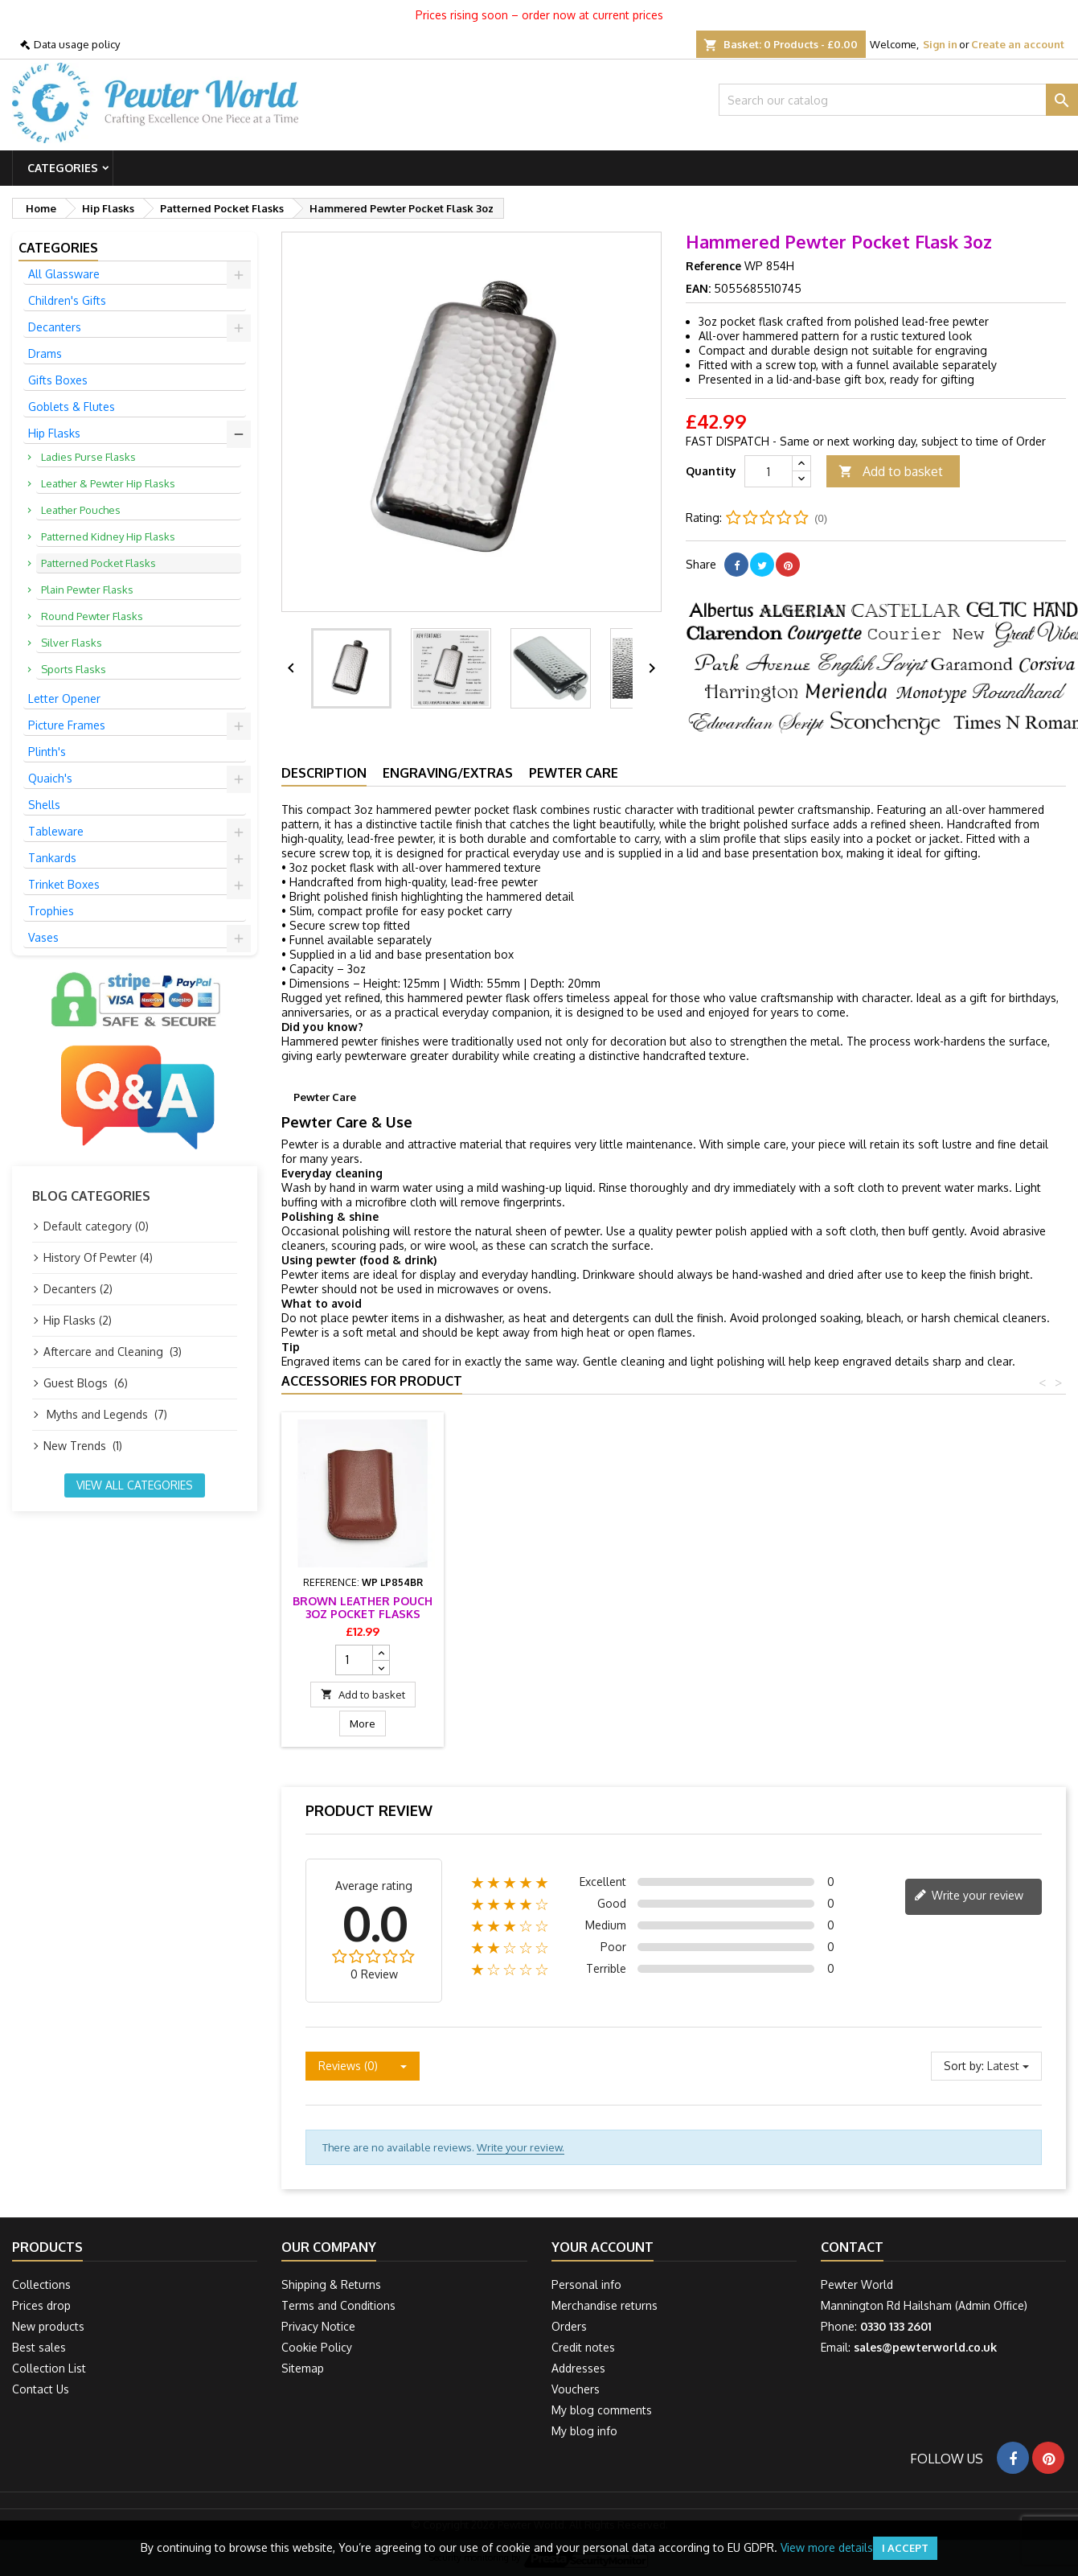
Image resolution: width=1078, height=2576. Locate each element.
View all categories (134, 1485)
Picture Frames (66, 725)
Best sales (39, 2347)
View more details (827, 2547)
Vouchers (575, 2389)
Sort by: (964, 2066)
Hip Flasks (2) (77, 1320)
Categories (62, 168)
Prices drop (41, 2305)
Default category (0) (96, 1226)
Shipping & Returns (331, 2284)
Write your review (968, 1896)
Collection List (49, 2368)
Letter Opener (64, 698)
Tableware (56, 831)
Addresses (578, 2368)
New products (48, 2326)
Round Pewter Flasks (92, 616)
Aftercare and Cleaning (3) (112, 1351)
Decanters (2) (78, 1289)
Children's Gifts (67, 300)
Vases (43, 937)
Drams (45, 353)
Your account (602, 2247)
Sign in (940, 44)
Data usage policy (77, 44)
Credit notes (583, 2347)
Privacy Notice (318, 2326)
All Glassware (64, 274)
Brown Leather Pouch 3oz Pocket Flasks (719, 1607)
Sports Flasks (73, 669)
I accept (905, 2547)
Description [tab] (324, 773)
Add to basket (890, 471)
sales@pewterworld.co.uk (925, 2347)
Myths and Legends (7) (105, 1414)
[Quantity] (768, 471)
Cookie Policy (316, 2347)
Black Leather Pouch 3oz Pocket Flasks (541, 1607)
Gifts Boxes (58, 380)
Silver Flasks (71, 642)
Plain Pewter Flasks (87, 589)
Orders (569, 2326)
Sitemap (302, 2368)
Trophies (51, 911)
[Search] (898, 100)
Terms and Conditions (338, 2305)
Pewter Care (573, 773)
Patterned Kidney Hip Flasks (108, 536)
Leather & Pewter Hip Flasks (108, 483)
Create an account (1017, 44)
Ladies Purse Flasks (88, 456)
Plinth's (47, 751)
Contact (852, 2247)
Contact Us (40, 2389)
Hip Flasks (54, 433)
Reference (713, 266)
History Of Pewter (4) (98, 1257)
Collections (41, 2284)
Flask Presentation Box (362, 1607)
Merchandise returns (604, 2305)
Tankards (52, 858)
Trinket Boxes (64, 884)
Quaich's (50, 778)
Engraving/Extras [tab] (448, 773)
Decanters (54, 327)
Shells (44, 804)
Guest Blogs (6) (85, 1383)
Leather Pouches (81, 509)
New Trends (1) (82, 1445)
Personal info (586, 2284)
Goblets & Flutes (71, 406)
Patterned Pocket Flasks (98, 563)
